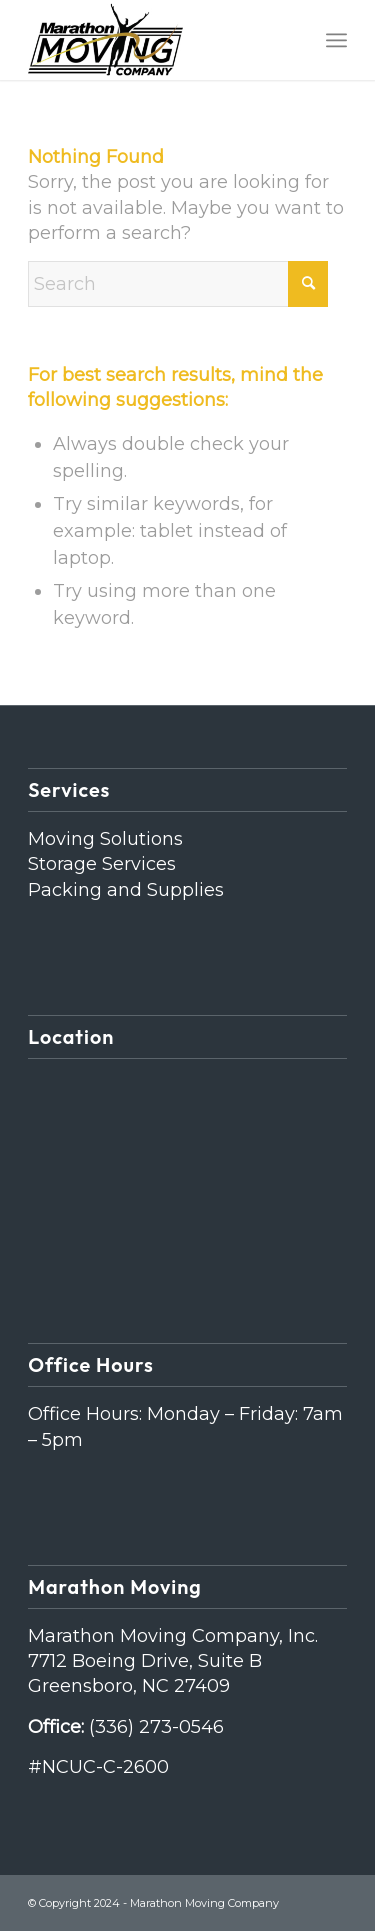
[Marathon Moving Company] (155, 40)
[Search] (178, 284)
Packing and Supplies (126, 890)
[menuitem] (336, 40)
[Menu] (336, 40)
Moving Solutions (105, 839)
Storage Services (102, 864)
